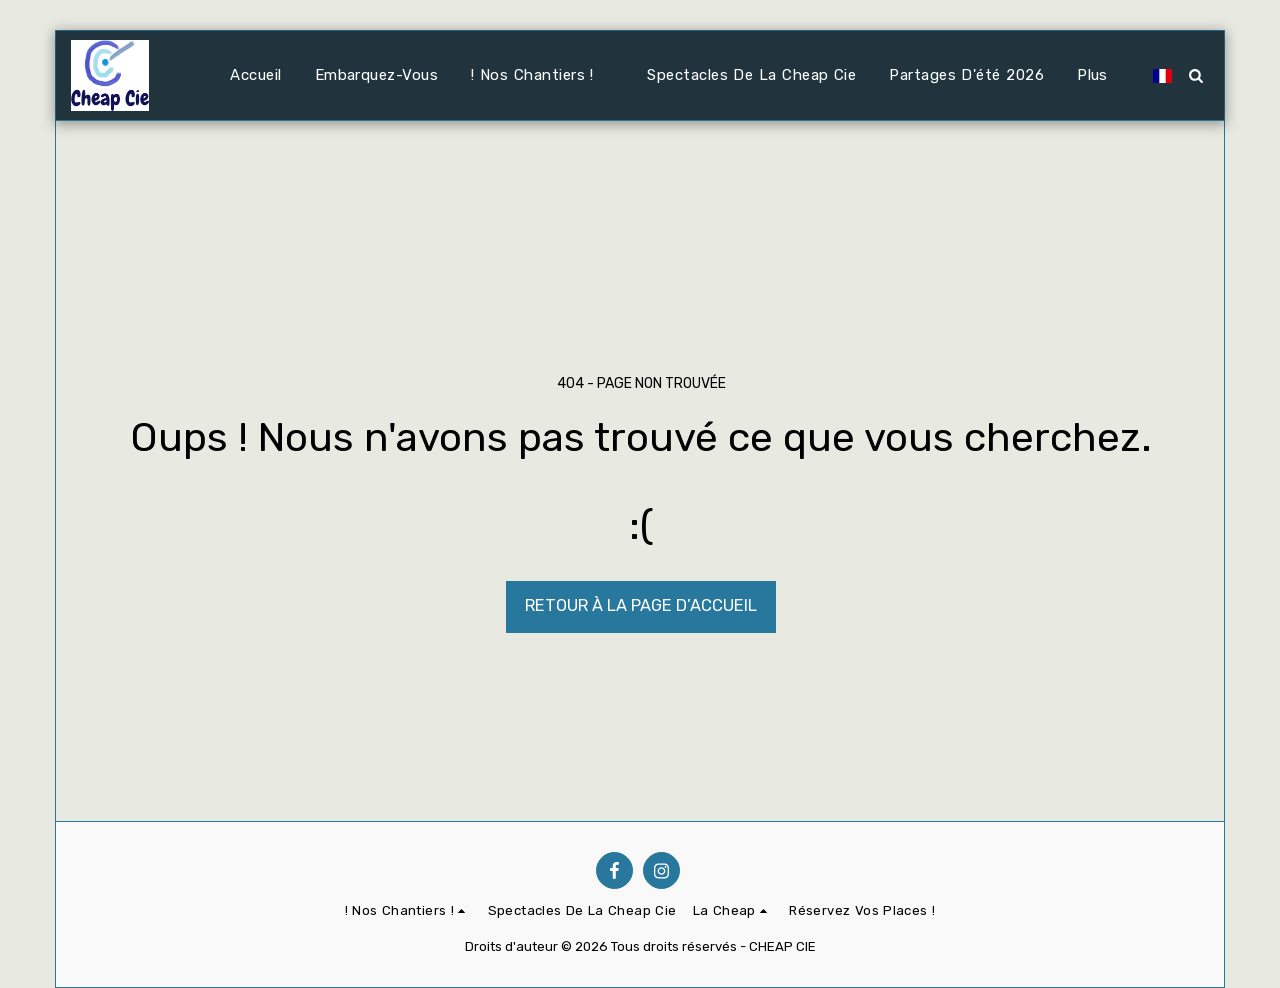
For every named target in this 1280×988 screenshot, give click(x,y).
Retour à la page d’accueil (641, 605)
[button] (542, 76)
